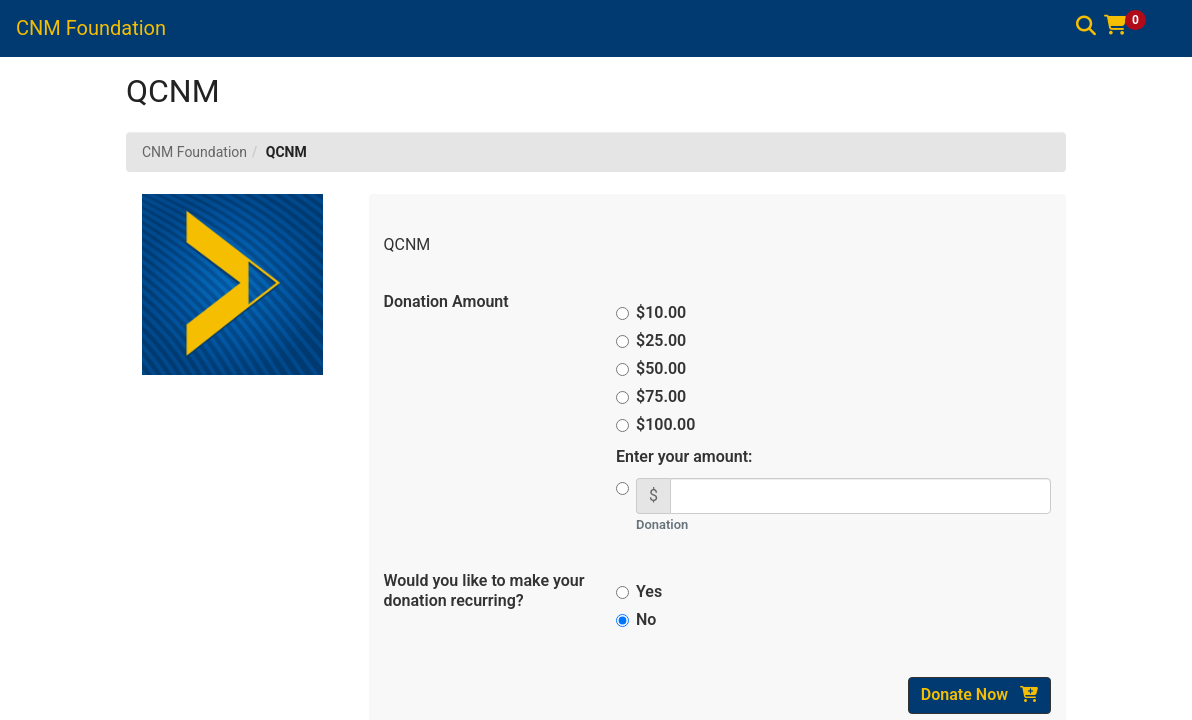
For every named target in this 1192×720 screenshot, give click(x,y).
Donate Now (979, 694)
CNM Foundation (194, 152)
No (636, 619)
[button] (1132, 25)
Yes (639, 591)
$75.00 (654, 396)
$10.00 (654, 312)
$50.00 (654, 368)
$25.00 (654, 340)
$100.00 (655, 424)
